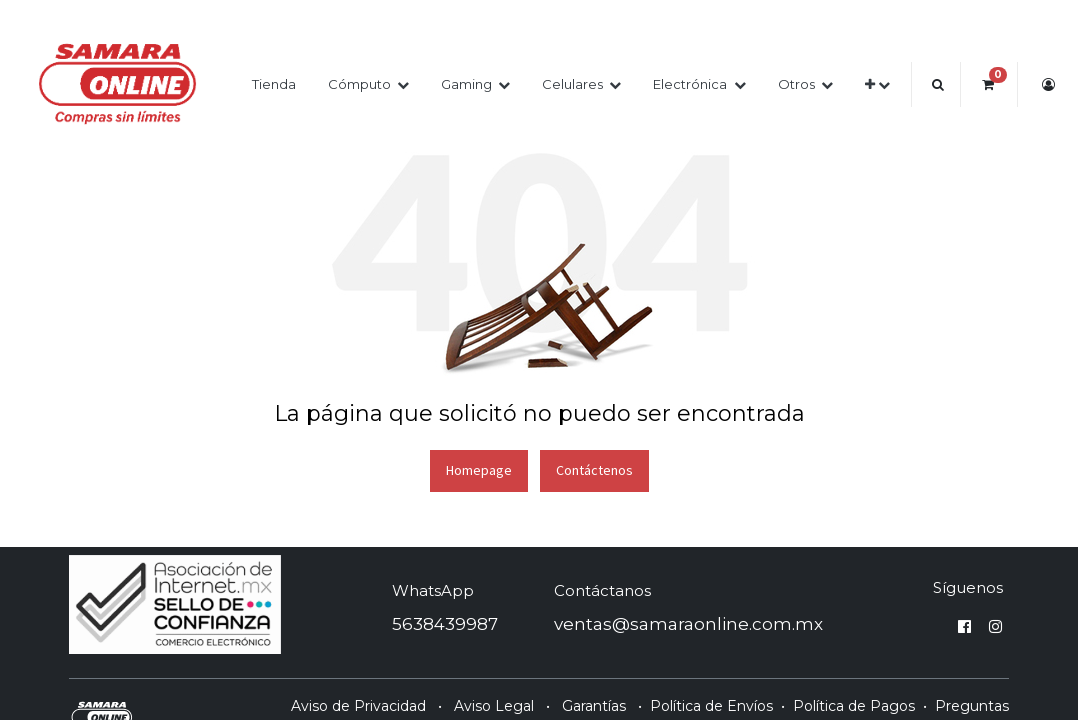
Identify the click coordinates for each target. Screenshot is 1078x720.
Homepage (479, 470)
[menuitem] (274, 84)
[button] (877, 84)
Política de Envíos (711, 706)
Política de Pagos (854, 706)
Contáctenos (594, 470)
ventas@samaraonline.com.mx (688, 624)
